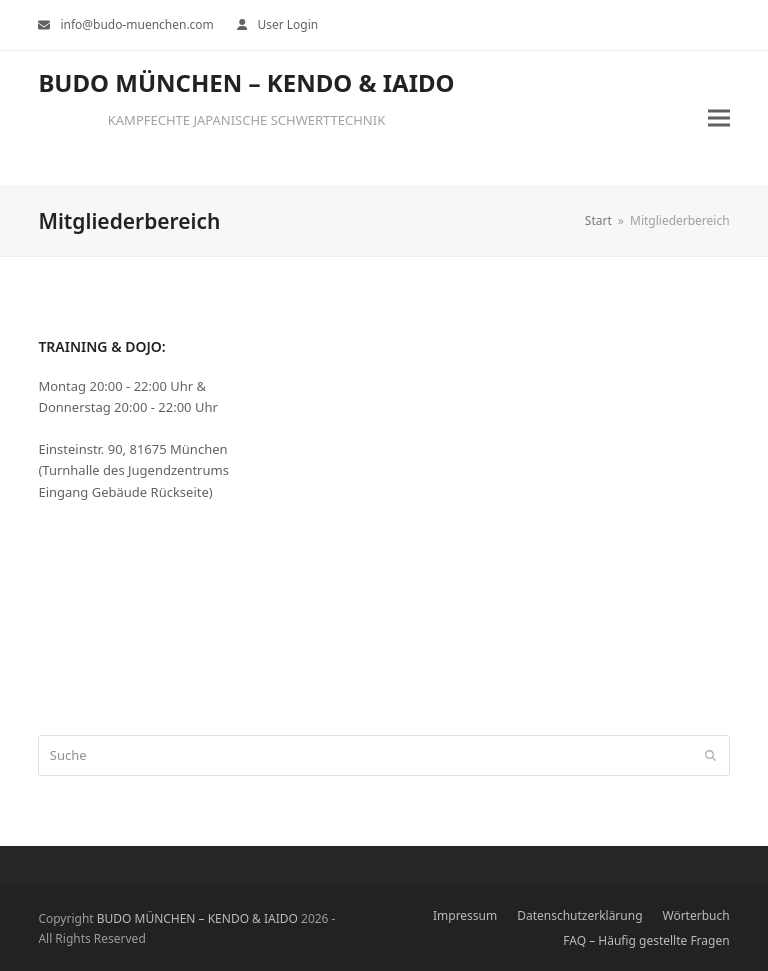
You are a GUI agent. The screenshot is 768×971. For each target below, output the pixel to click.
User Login (287, 24)
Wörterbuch (696, 915)
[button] (719, 118)
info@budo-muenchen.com (136, 24)
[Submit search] (710, 756)
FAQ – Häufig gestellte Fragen (646, 940)
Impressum (465, 915)
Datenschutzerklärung (579, 915)
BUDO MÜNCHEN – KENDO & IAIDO (246, 82)
